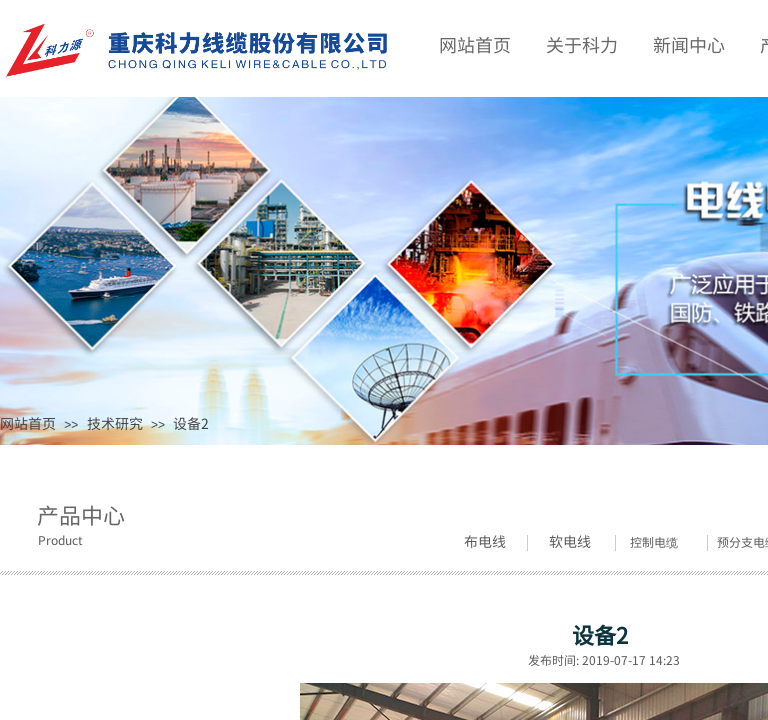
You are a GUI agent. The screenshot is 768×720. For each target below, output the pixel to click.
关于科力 (582, 44)
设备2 (191, 423)
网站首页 (28, 423)
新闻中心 (689, 44)
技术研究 (115, 423)
